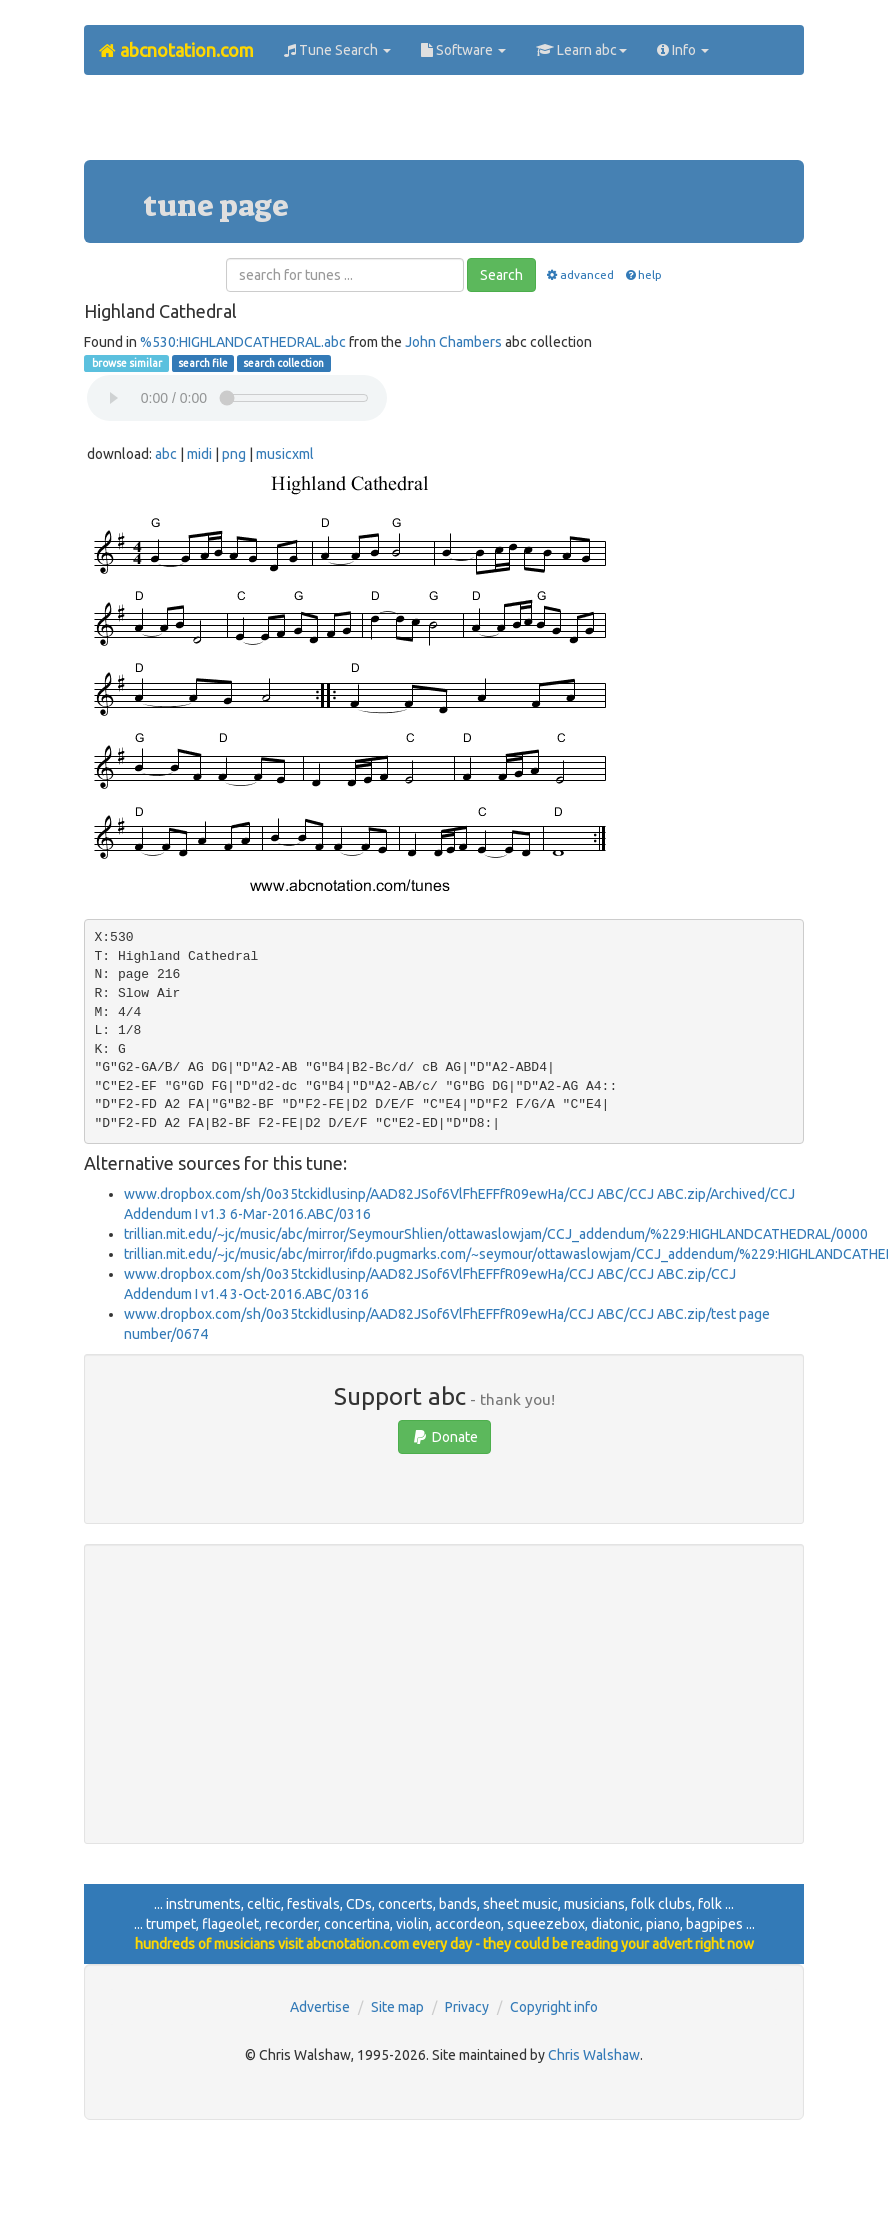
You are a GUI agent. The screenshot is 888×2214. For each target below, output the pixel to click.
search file (203, 363)
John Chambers (453, 342)
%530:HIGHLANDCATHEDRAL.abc (243, 342)
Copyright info (554, 2007)
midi (199, 454)
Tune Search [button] (337, 50)
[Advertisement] (444, 125)
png (234, 454)
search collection (283, 363)
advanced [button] (579, 274)
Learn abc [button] (581, 50)
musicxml (285, 454)
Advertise (320, 2007)
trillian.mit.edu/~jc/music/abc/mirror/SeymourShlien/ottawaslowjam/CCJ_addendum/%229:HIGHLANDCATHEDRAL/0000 (496, 1234)
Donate (444, 1437)
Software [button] (463, 50)
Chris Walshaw (594, 2055)
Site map (397, 2007)
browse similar (126, 363)
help (642, 274)
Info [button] (683, 50)
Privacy (467, 2007)
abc (166, 454)
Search (501, 275)
